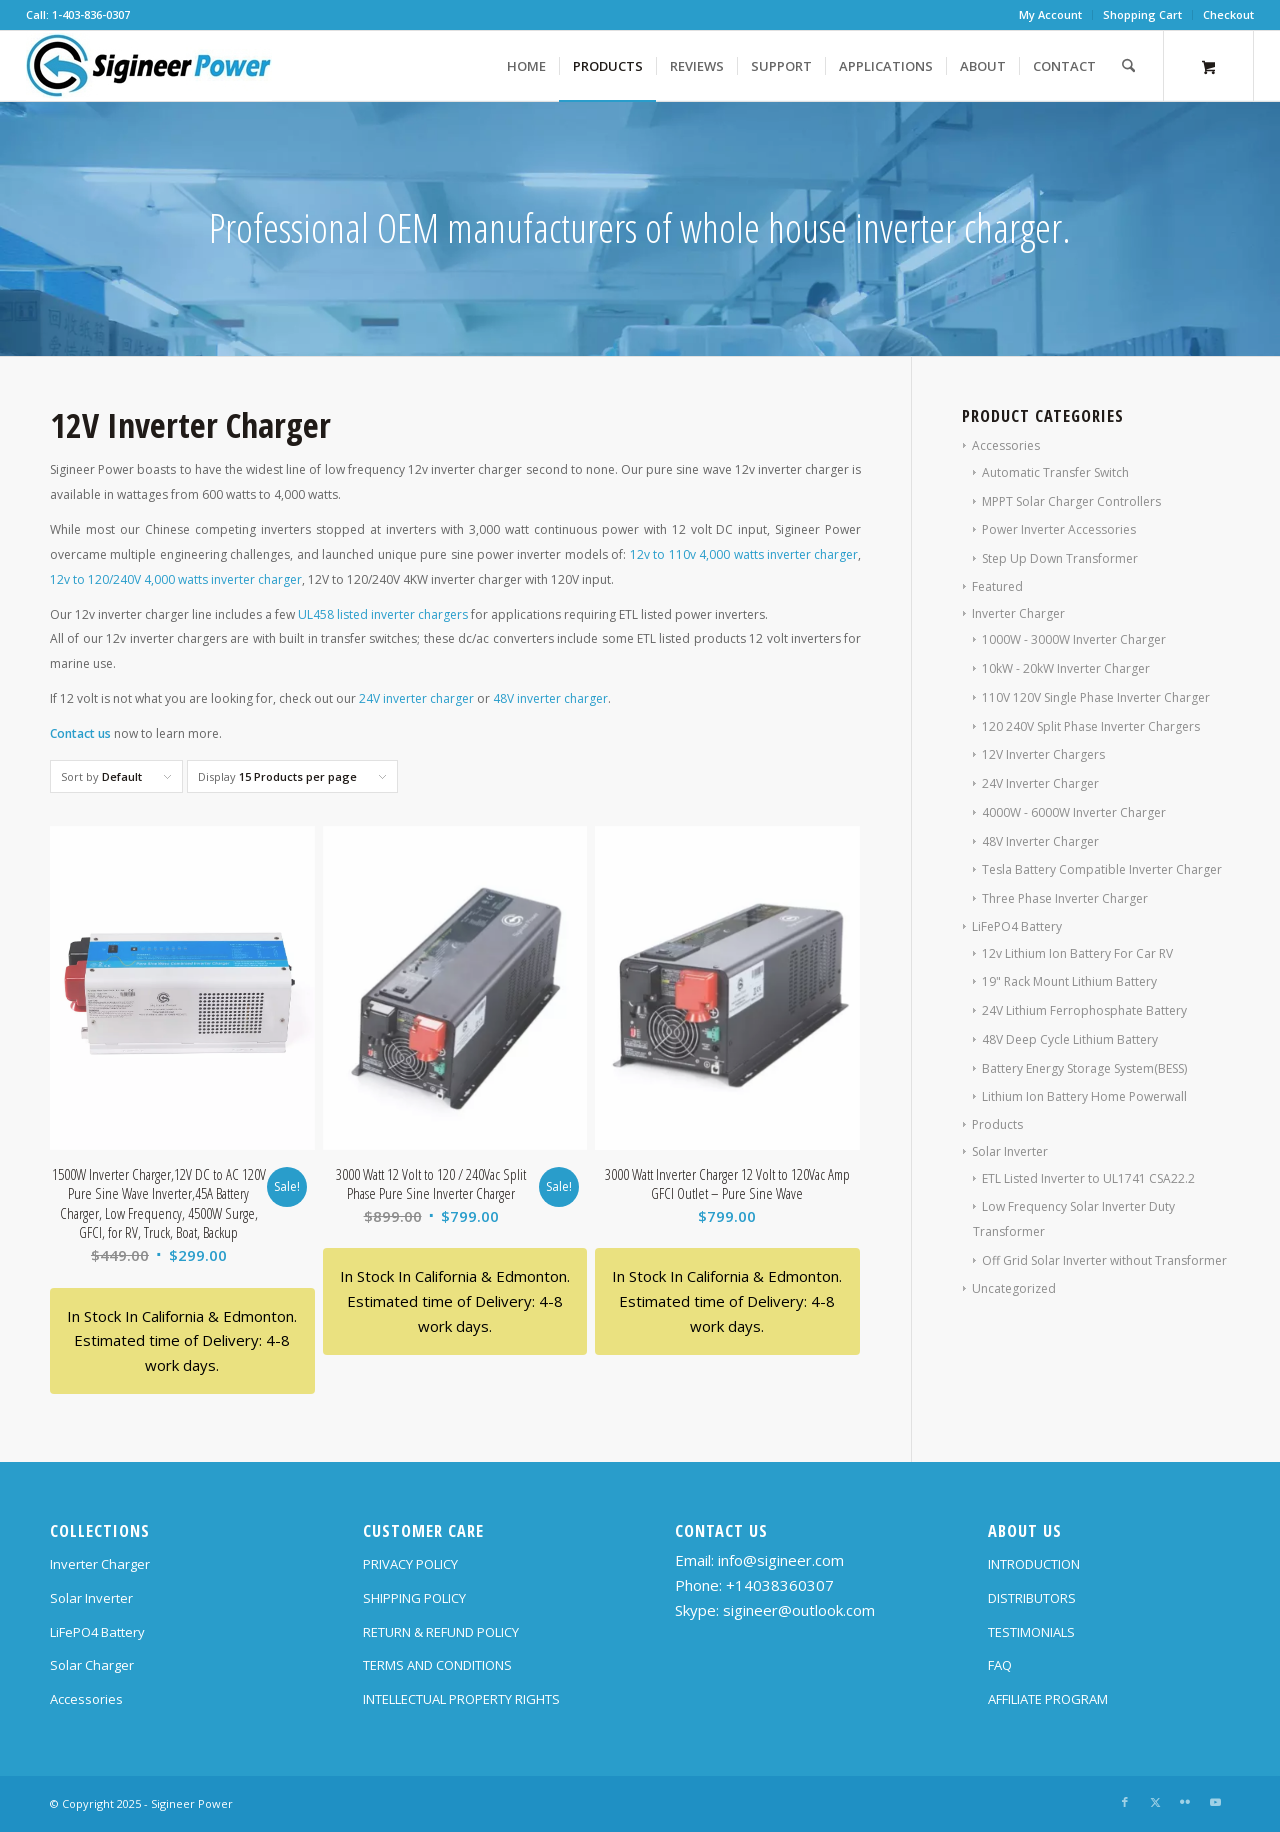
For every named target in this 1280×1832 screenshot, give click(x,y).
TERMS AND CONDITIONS (437, 1665)
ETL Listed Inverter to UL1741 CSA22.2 (1088, 1178)
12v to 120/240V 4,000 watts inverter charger (176, 579)
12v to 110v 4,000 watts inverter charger (744, 554)
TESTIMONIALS (1031, 1632)
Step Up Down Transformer (1060, 558)
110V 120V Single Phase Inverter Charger (1096, 697)
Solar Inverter (1010, 1151)
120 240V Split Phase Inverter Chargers (1091, 726)
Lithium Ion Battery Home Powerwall (1084, 1096)
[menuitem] (1051, 15)
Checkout (1228, 14)
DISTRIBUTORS (1032, 1598)
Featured (997, 586)
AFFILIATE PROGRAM (1048, 1699)
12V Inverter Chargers (1043, 754)
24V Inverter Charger (1040, 783)
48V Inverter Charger (1040, 841)
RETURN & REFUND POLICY (441, 1632)
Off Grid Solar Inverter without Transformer (1104, 1260)
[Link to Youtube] (1215, 1802)
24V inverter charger (416, 698)
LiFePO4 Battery (1017, 926)
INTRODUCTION (1034, 1564)
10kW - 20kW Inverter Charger (1066, 668)
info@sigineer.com (781, 1560)
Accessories (1006, 445)
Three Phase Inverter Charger (1065, 898)
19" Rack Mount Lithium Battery (1069, 981)
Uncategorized (1014, 1288)
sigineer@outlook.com (799, 1610)
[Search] (1128, 66)
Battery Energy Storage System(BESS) (1084, 1068)
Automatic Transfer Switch (1055, 472)
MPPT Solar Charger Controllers (1071, 501)
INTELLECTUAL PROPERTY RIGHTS (461, 1699)
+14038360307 (780, 1585)
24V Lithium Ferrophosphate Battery (1084, 1010)
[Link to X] (1155, 1802)
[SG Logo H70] (149, 66)
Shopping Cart (1142, 14)
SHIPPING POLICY (414, 1598)
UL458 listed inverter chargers (383, 614)
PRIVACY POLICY (410, 1564)
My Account (1050, 14)
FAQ (1000, 1665)
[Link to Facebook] (1125, 1802)
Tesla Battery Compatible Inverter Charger (1102, 869)
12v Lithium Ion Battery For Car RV (1077, 953)
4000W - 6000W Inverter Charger (1074, 812)
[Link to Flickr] (1185, 1802)
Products (997, 1124)
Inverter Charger (1018, 613)
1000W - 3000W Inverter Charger (1074, 639)
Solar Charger (92, 1665)
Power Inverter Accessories (1059, 529)
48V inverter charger (550, 698)
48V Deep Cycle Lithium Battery (1070, 1039)
